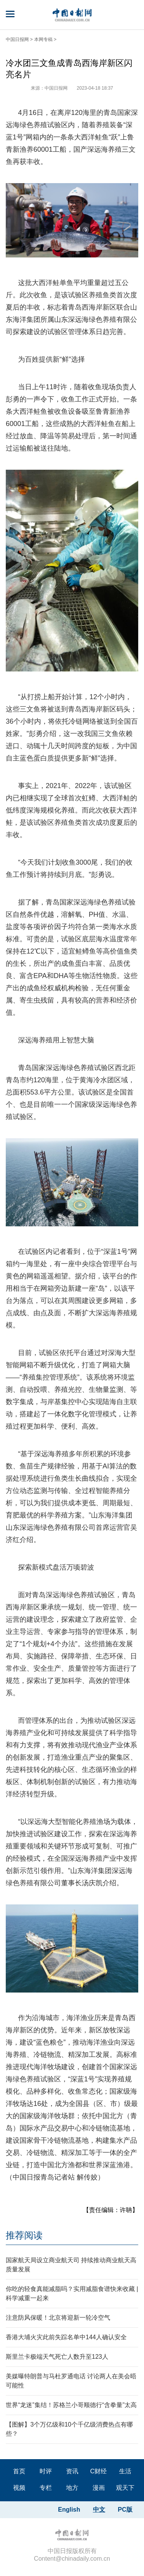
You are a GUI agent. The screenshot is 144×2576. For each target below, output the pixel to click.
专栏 (46, 2487)
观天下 (125, 2487)
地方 (72, 2487)
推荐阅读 (24, 2235)
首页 (19, 2471)
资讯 (72, 2471)
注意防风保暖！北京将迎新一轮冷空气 (58, 2317)
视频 (19, 2487)
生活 (125, 2471)
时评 (46, 2471)
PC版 (125, 2509)
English (69, 2509)
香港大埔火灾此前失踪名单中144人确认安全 (66, 2337)
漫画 (99, 2487)
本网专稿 (43, 39)
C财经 (98, 2471)
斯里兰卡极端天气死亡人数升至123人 (57, 2356)
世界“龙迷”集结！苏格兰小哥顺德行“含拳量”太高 (71, 2405)
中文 (99, 2509)
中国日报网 (17, 39)
